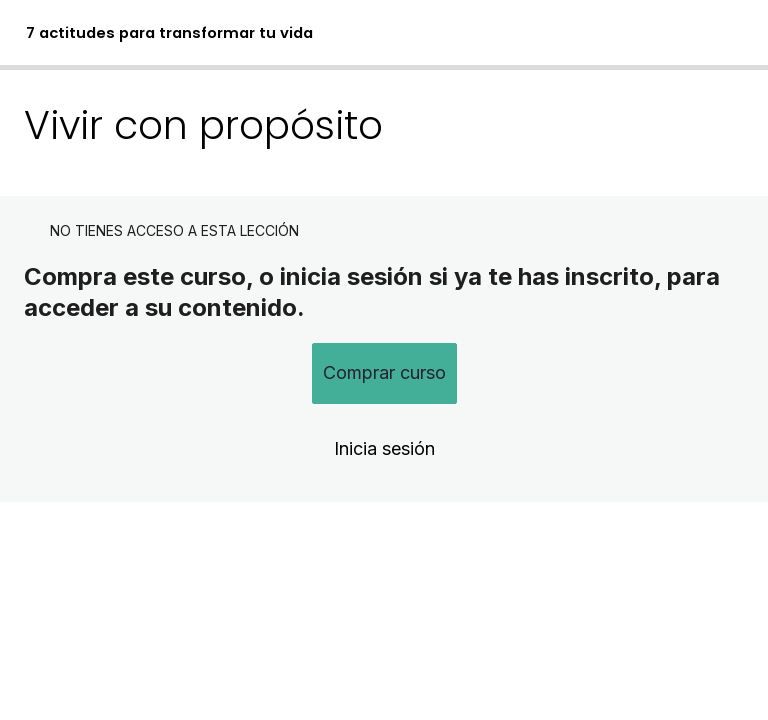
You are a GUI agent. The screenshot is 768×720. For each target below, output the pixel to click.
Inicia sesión (384, 448)
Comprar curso (384, 372)
